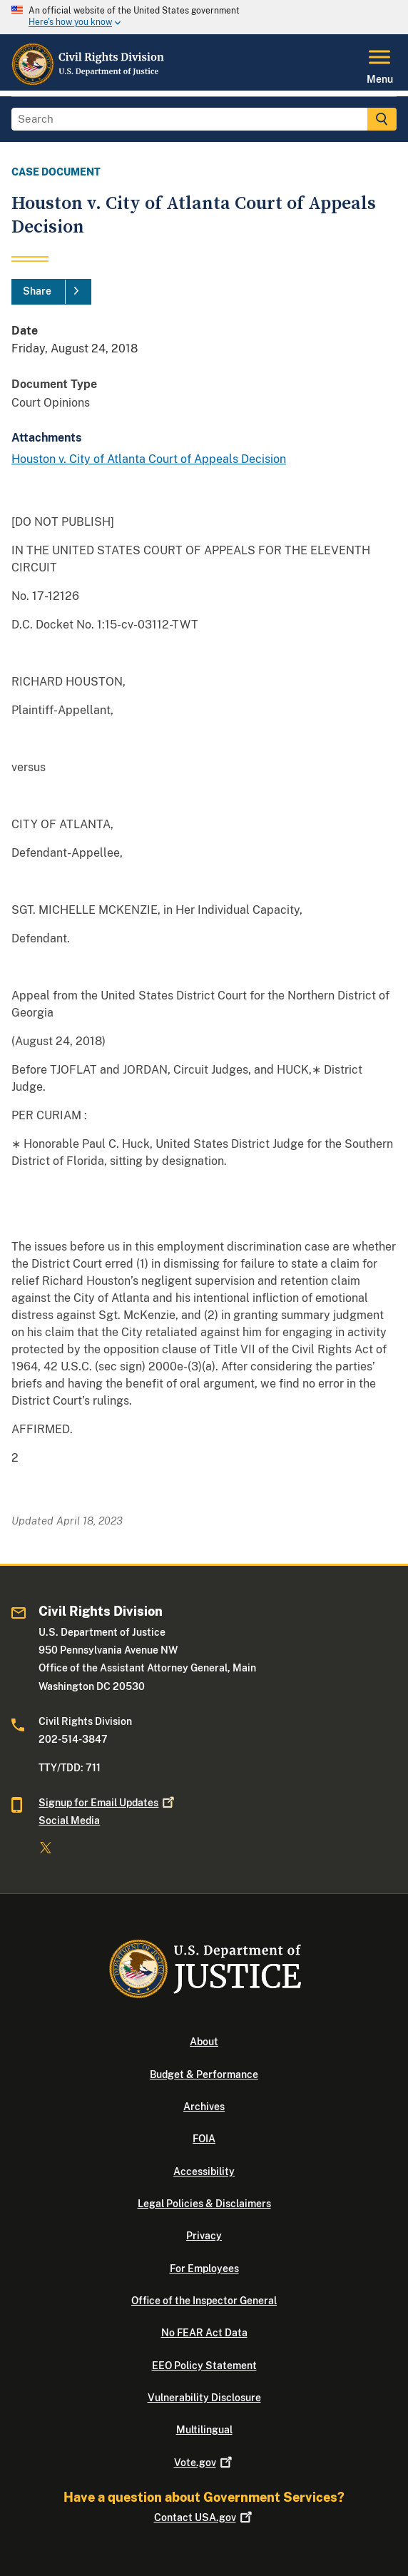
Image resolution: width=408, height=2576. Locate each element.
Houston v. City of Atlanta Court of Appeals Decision (148, 459)
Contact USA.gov (204, 2517)
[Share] (51, 292)
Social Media (69, 1820)
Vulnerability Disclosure (204, 2397)
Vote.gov (204, 2462)
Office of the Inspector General (204, 2300)
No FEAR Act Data (204, 2332)
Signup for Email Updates (108, 1802)
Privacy (204, 2235)
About (204, 2041)
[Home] (88, 82)
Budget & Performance (204, 2074)
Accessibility (204, 2171)
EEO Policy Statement (204, 2365)
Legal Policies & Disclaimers (204, 2203)
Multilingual (204, 2429)
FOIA (204, 2138)
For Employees (204, 2268)
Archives (204, 2106)
